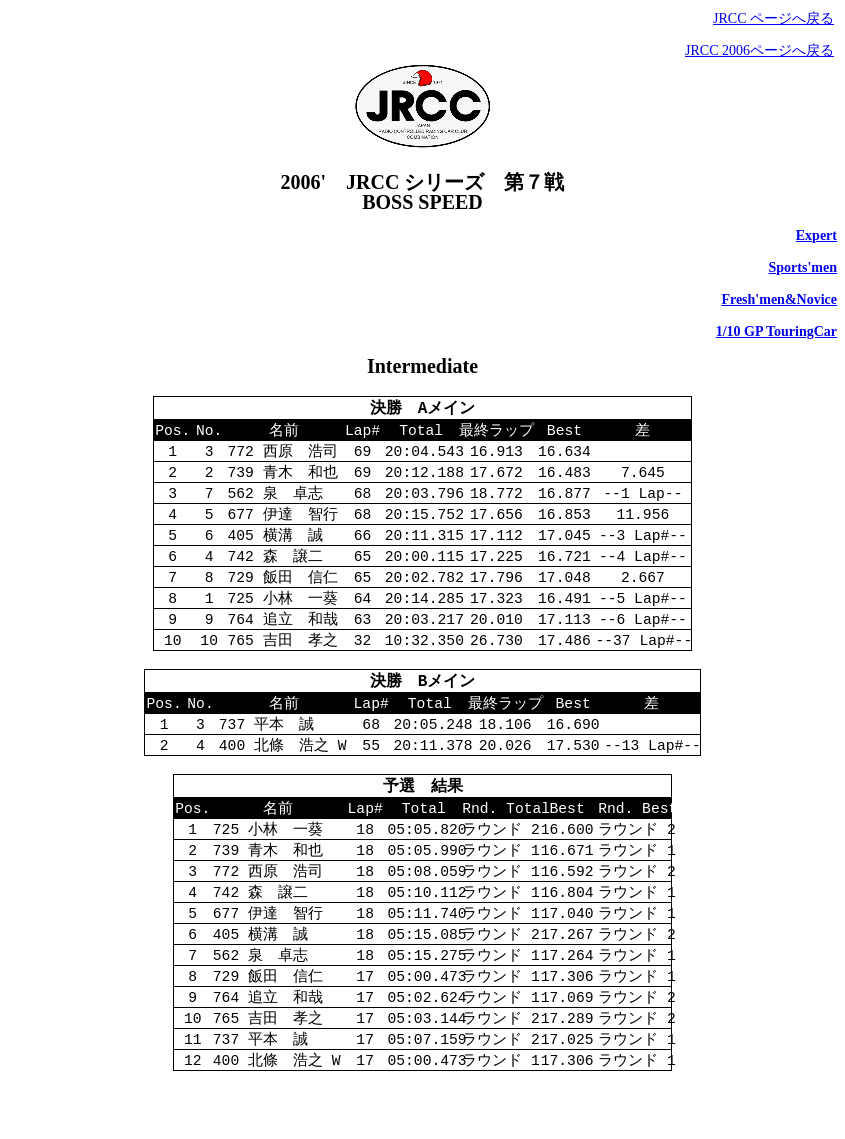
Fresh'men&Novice (779, 299)
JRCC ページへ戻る (773, 18)
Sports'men (803, 267)
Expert (816, 235)
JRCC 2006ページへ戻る (759, 50)
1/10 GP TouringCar (776, 331)
